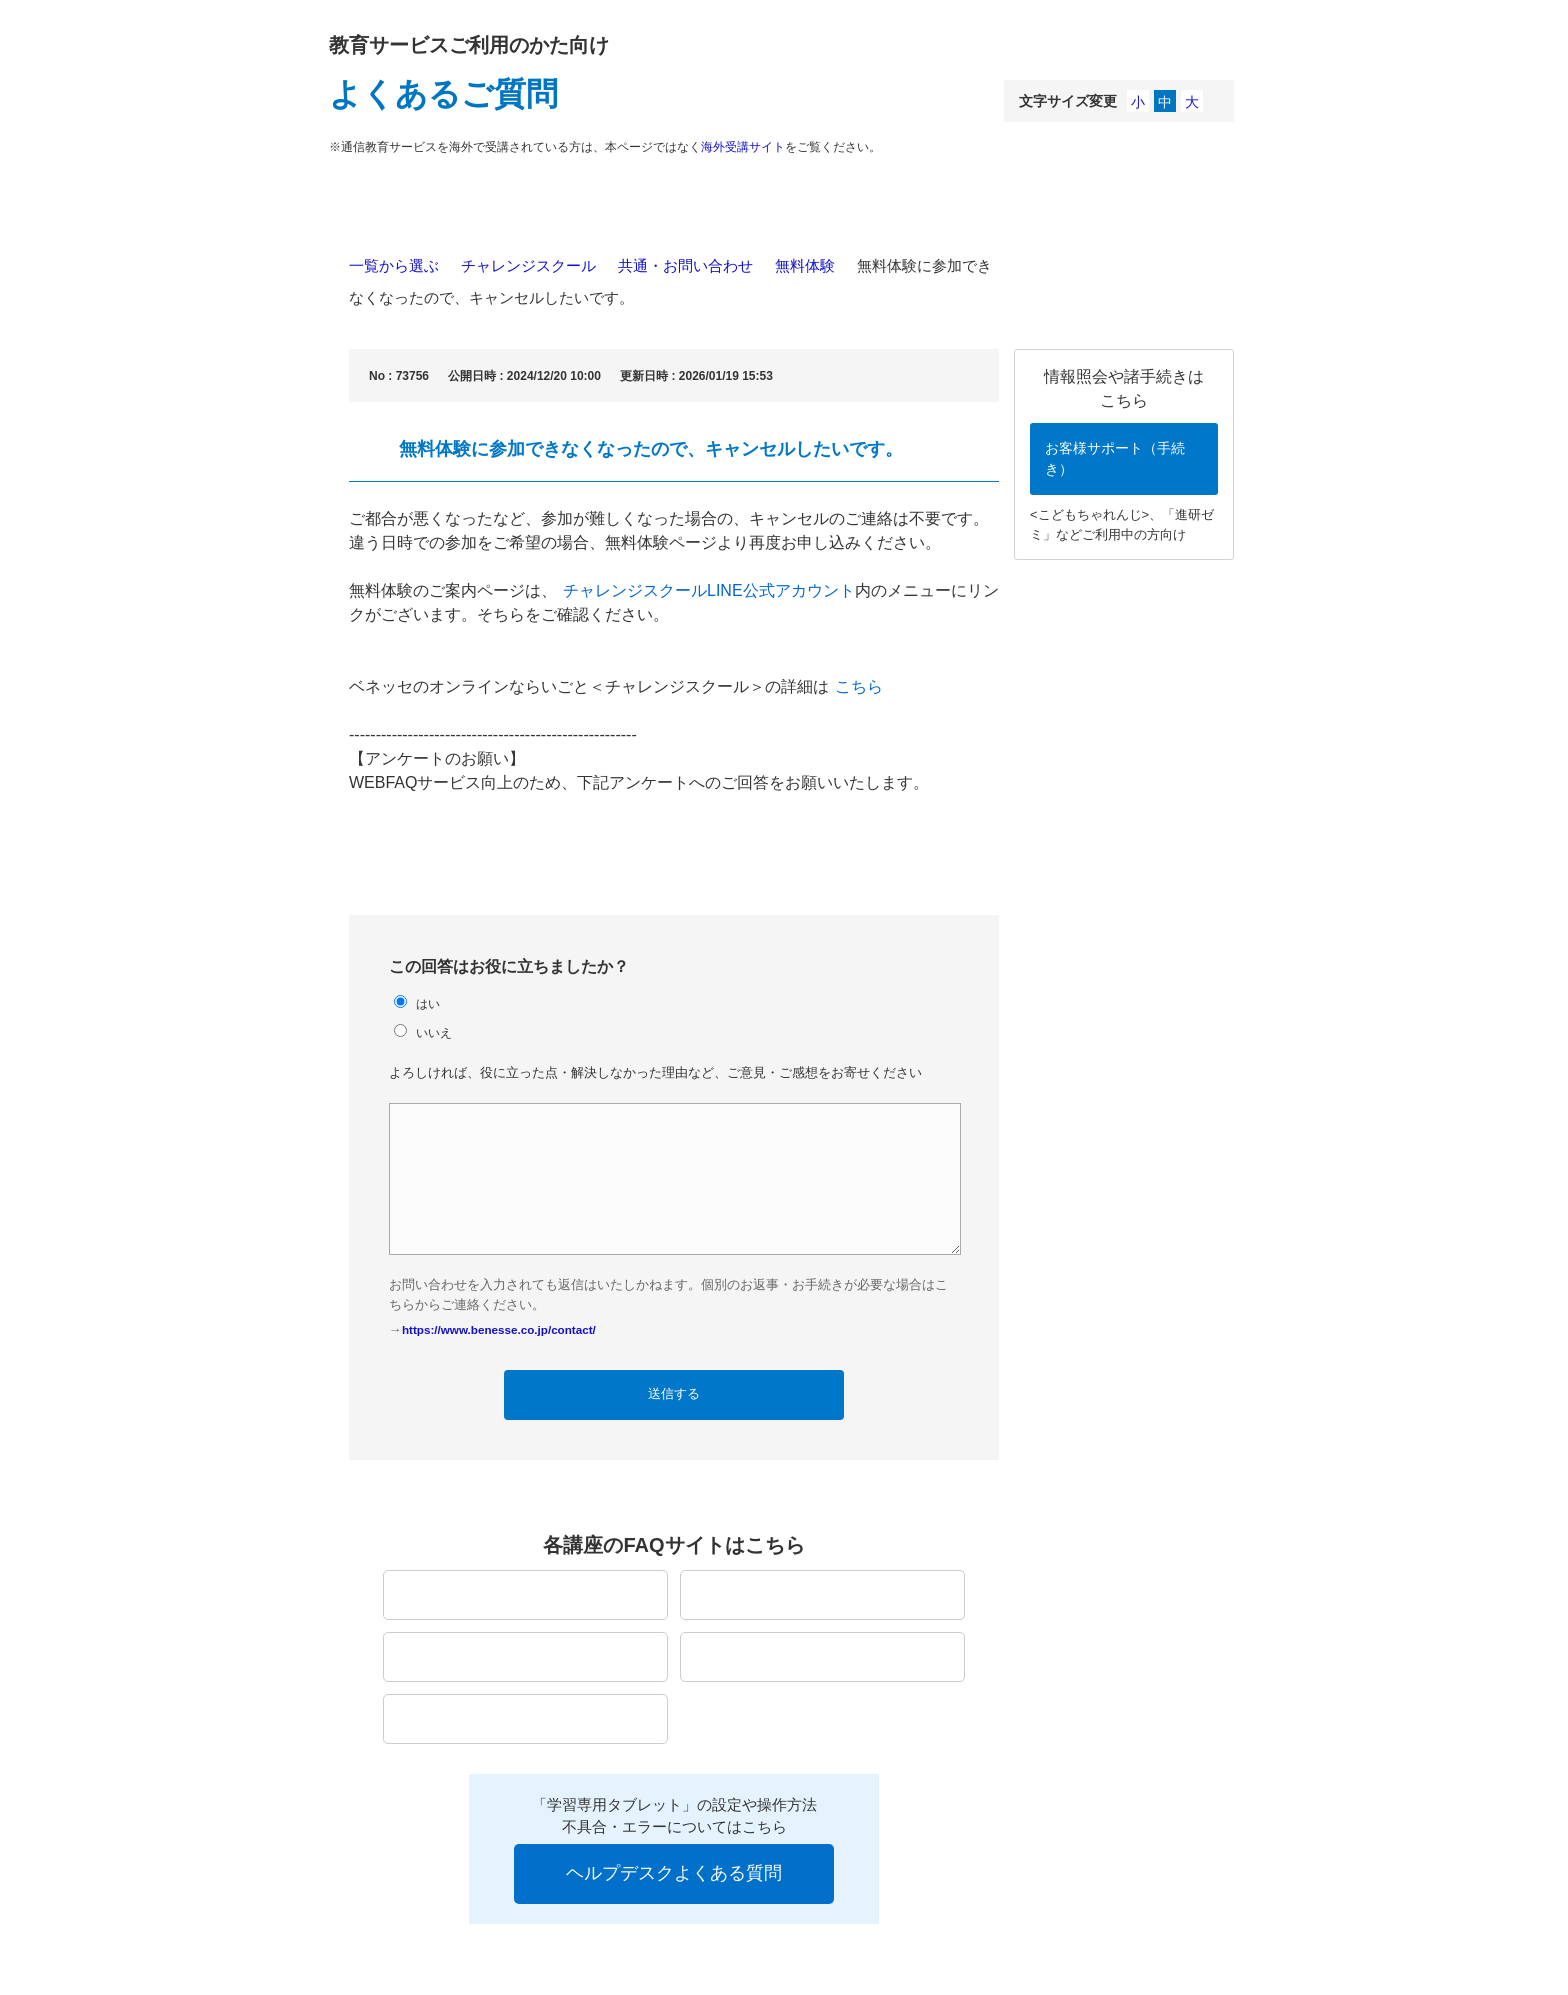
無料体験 (805, 265)
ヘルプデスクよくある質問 (674, 1873)
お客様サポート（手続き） (1115, 458)
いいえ (434, 1032)
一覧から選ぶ (394, 265)
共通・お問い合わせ (685, 265)
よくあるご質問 (443, 94)
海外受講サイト (743, 147)
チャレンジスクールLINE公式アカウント (709, 590)
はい (428, 1003)
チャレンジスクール (528, 265)
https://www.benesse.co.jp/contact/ (499, 1329)
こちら (859, 686)
